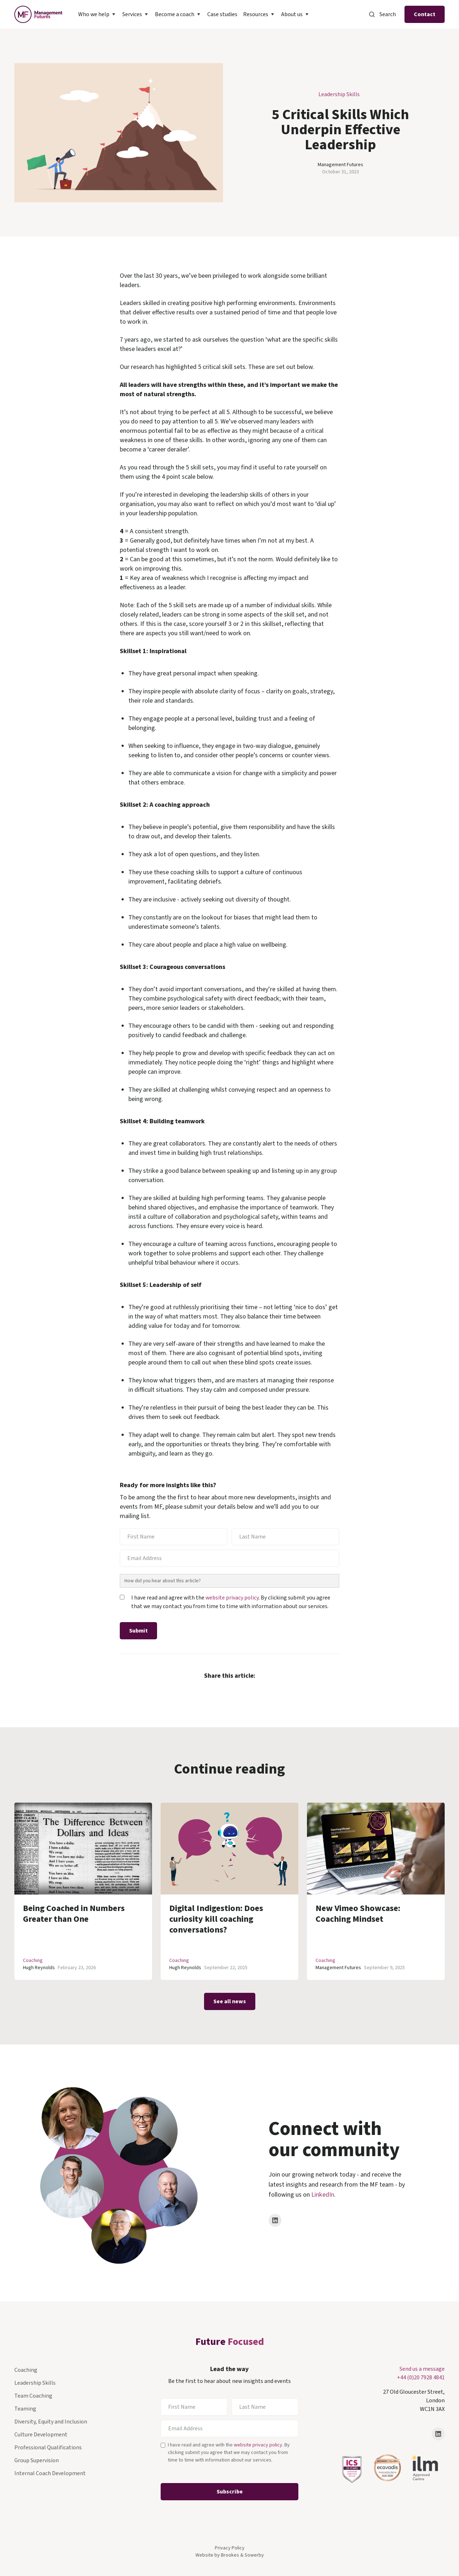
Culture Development (40, 2435)
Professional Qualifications (48, 2447)
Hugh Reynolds (39, 1967)
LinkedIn (322, 2194)
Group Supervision (36, 2460)
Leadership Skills (339, 94)
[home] (38, 14)
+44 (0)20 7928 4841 (421, 2377)
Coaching (33, 1960)
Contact (424, 14)
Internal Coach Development (50, 2473)
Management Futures (340, 164)
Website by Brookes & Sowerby (229, 2555)
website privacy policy (232, 1598)
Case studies (222, 14)
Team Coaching (33, 2396)
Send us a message (422, 2369)
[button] (97, 14)
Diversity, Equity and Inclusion (50, 2422)
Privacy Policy (230, 2548)
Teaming (25, 2409)
